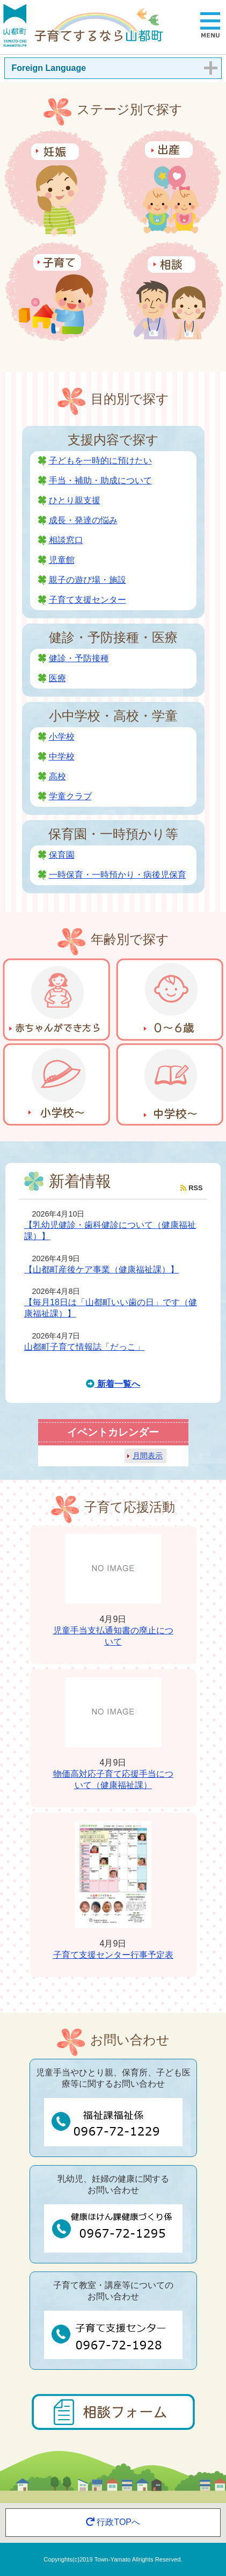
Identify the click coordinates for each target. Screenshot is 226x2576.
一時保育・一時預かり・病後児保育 (117, 874)
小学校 (62, 736)
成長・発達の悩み (83, 520)
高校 (57, 776)
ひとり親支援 (74, 500)
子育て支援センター (87, 599)
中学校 (62, 756)
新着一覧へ (113, 1383)
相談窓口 (66, 540)
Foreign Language (48, 68)
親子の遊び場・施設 (87, 579)
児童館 (62, 560)
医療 (57, 678)
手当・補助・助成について (100, 480)
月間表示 (148, 1455)
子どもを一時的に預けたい (100, 460)
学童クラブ (70, 796)
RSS (191, 1188)
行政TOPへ (113, 2522)
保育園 (62, 854)
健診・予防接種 (79, 658)
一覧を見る (203, 2004)
